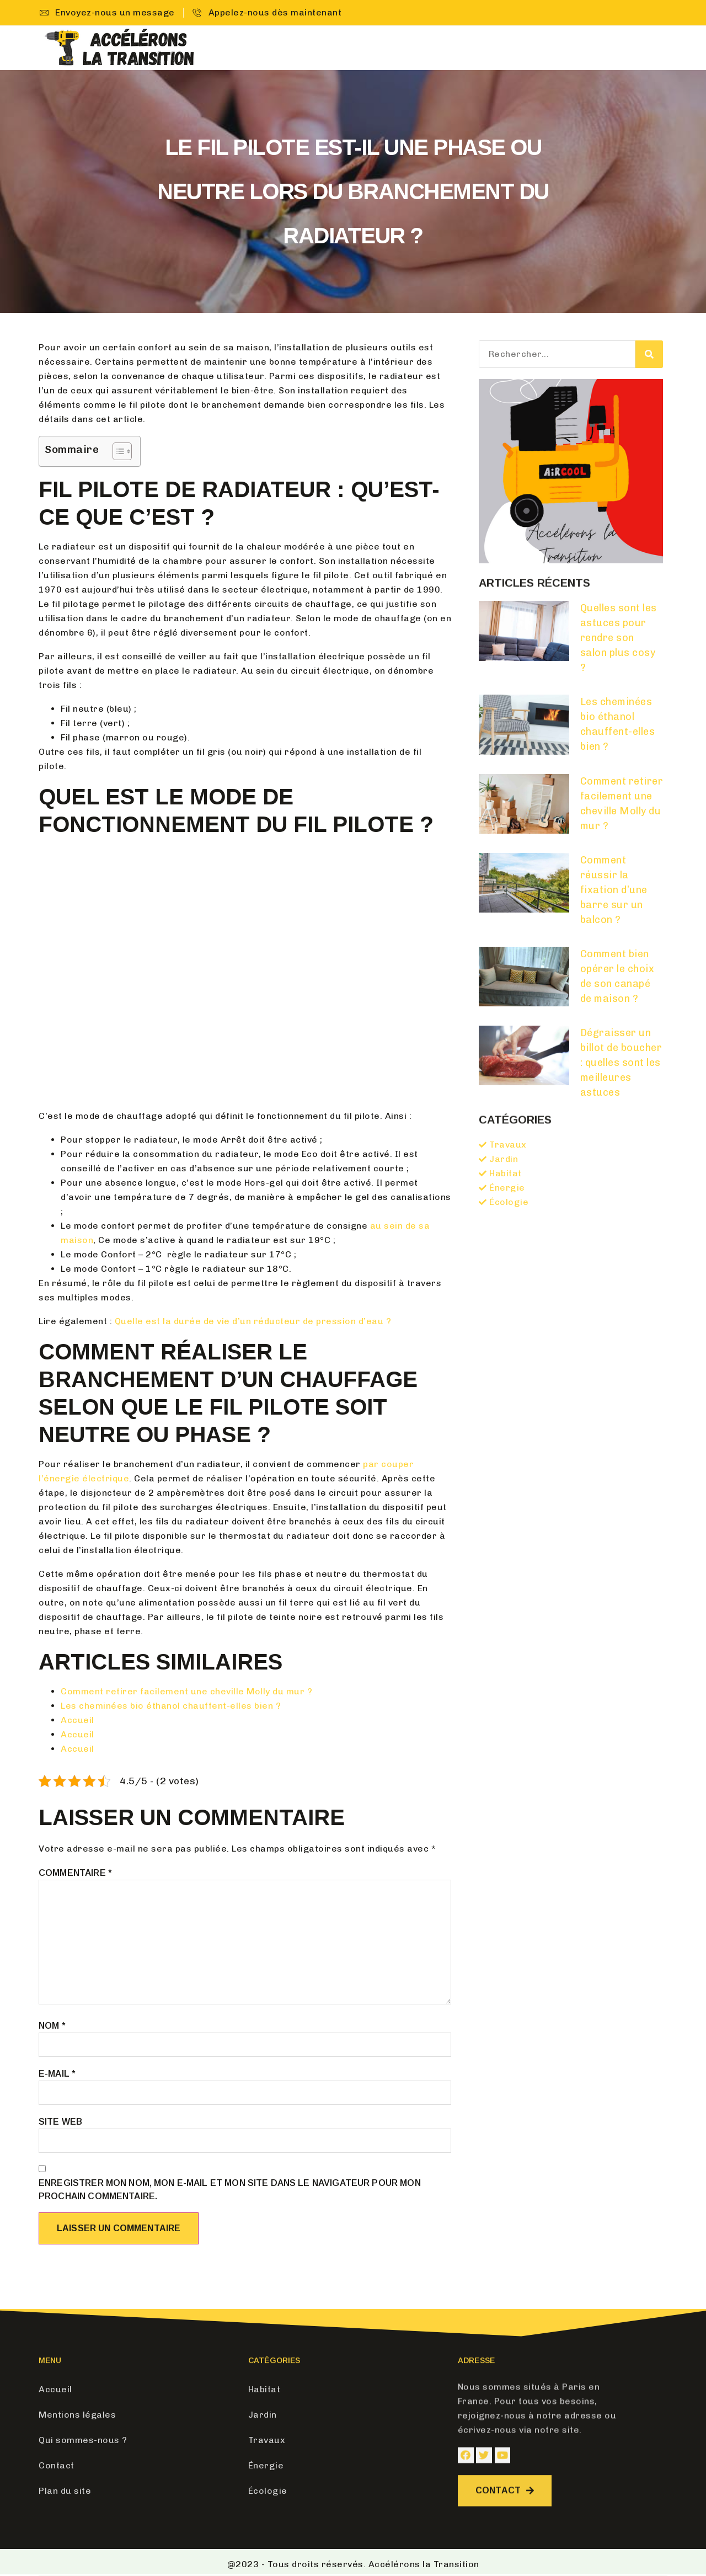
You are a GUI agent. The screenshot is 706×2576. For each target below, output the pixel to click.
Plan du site (65, 2491)
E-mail (57, 2073)
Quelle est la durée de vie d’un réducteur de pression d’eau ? (253, 1321)
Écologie (586, 48)
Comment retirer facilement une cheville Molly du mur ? (186, 1691)
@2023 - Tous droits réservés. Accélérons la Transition (353, 2564)
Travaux (475, 48)
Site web (60, 2121)
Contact (646, 48)
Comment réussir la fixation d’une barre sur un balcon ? (614, 890)
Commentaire (75, 1873)
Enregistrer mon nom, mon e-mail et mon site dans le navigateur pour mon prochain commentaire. (230, 2189)
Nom (52, 2025)
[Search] (649, 354)
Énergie (529, 48)
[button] (509, 2516)
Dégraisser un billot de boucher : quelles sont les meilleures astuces (621, 1062)
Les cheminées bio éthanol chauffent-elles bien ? (171, 1705)
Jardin (425, 48)
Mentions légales (77, 2414)
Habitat (375, 48)
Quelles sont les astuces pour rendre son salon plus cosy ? (618, 638)
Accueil (322, 48)
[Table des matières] (122, 451)
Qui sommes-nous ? (83, 2440)
